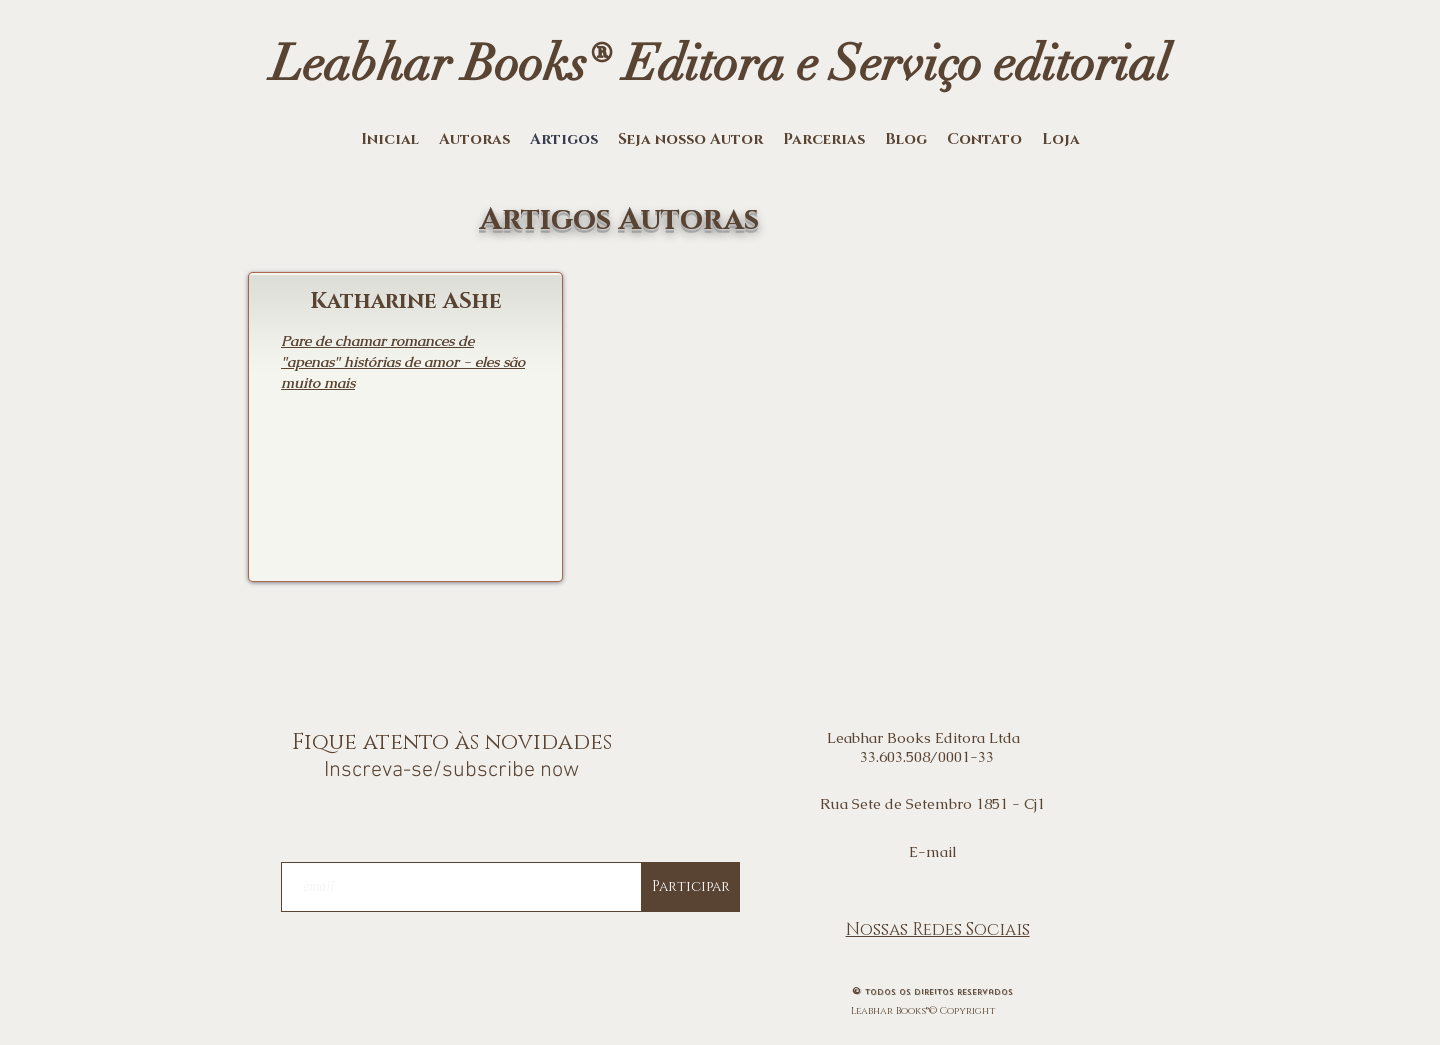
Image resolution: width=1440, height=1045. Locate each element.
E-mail (933, 851)
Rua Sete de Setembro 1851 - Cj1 (932, 803)
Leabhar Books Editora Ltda (927, 737)
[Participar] (691, 887)
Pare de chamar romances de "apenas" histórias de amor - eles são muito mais (403, 361)
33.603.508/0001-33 (927, 756)
